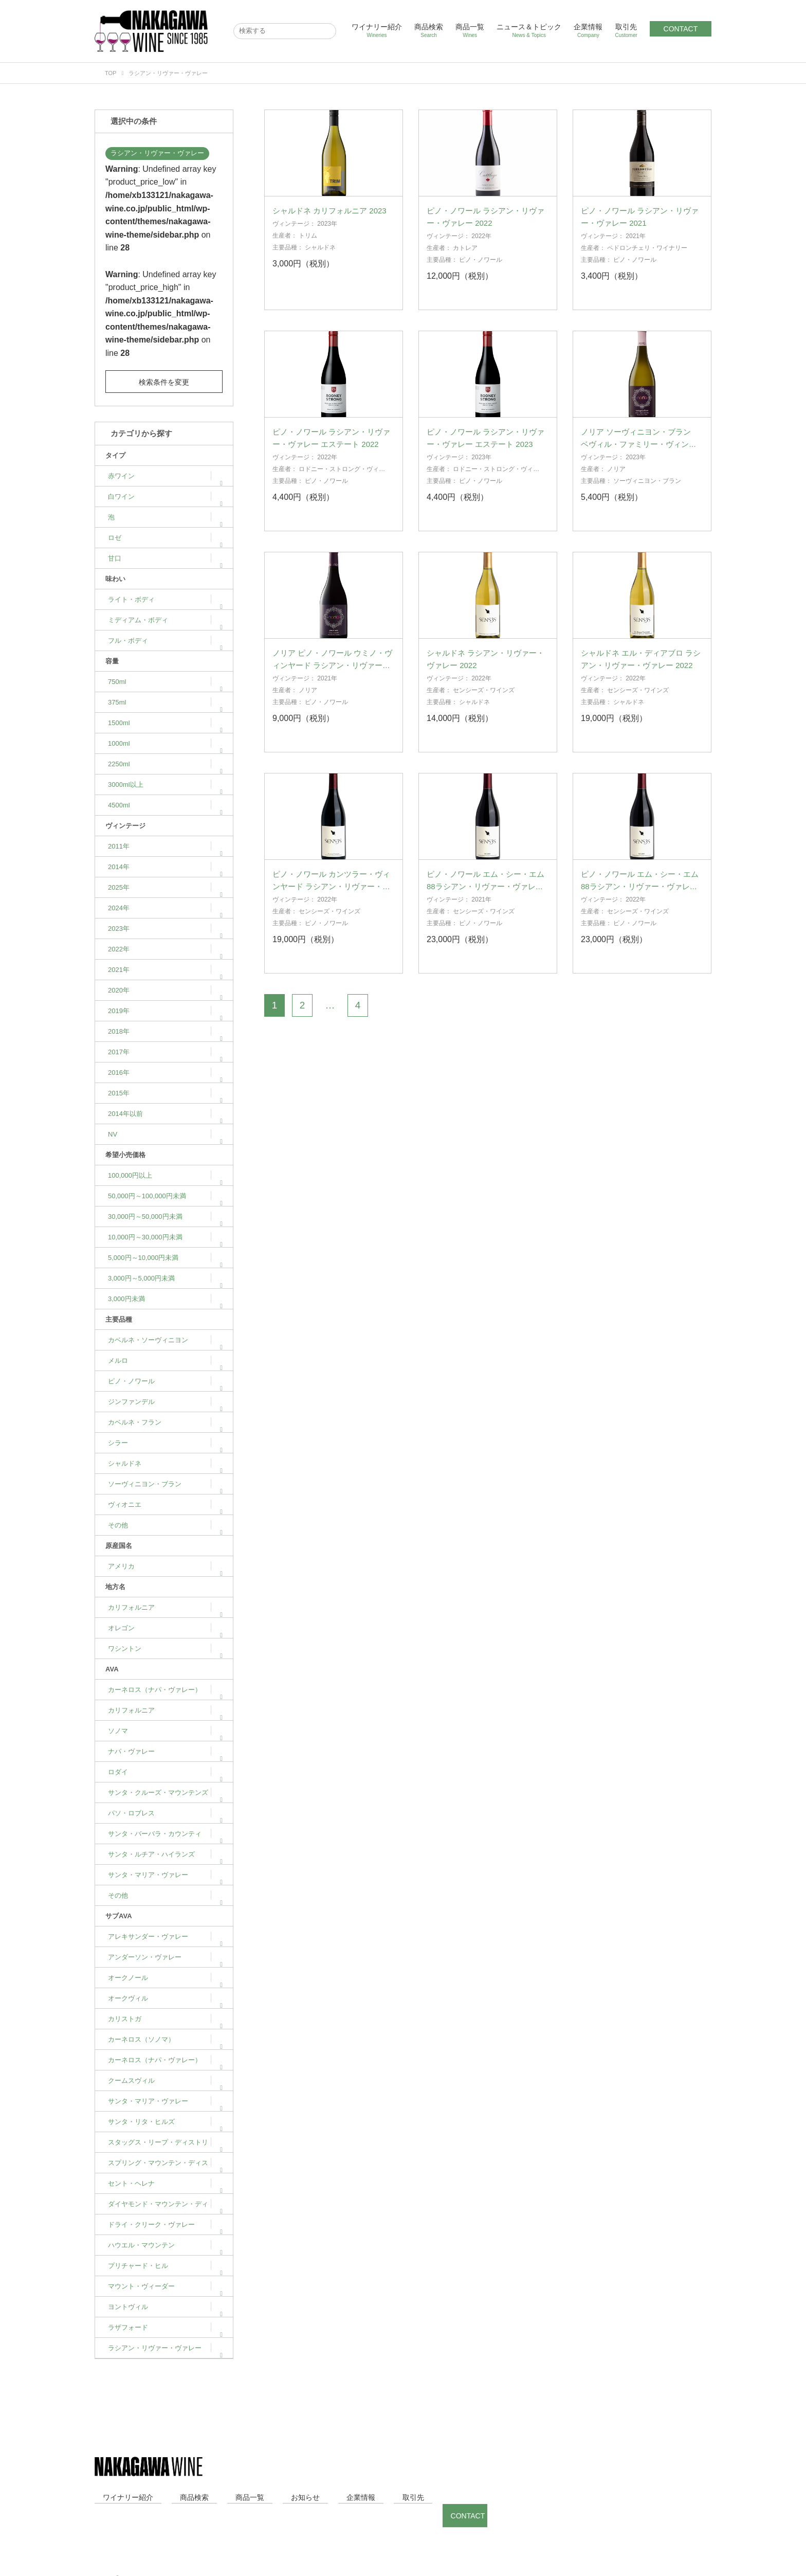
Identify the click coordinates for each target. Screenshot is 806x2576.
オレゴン (165, 1628)
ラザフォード (165, 2327)
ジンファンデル (165, 1402)
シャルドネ (165, 1463)
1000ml (165, 743)
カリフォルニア (165, 1607)
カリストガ (165, 2019)
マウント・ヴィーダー (165, 2286)
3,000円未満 (165, 1299)
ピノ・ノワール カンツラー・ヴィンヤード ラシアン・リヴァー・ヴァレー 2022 (331, 903)
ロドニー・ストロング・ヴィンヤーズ (328, 489)
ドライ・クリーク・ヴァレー (165, 2224)
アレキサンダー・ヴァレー (165, 1936)
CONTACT (681, 29)
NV (165, 1134)
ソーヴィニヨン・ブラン (165, 1484)
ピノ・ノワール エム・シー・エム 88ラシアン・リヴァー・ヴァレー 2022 (640, 903)
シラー (165, 1443)
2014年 (165, 867)
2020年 (165, 990)
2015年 (165, 1093)
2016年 (165, 1072)
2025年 (165, 887)
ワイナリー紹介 (377, 31)
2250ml (165, 764)
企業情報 (588, 31)
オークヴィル (165, 1998)
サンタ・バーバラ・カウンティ (165, 1834)
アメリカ (165, 1566)
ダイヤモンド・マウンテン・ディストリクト (165, 2207)
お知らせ (247, 2497)
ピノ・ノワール (165, 1381)
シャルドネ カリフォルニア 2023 (329, 227)
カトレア (465, 264)
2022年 (165, 949)
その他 (165, 1525)
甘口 (165, 558)
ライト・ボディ (165, 599)
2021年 (165, 970)
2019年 (165, 1011)
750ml (165, 682)
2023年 (165, 928)
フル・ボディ (165, 640)
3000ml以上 (165, 784)
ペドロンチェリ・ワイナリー (647, 264)
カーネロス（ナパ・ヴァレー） (165, 1690)
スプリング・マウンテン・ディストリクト (165, 2166)
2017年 (165, 1052)
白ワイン (165, 496)
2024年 (165, 908)
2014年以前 (165, 1114)
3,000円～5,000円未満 (165, 1278)
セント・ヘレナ (165, 2183)
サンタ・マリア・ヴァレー (165, 1875)
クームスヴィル (165, 2080)
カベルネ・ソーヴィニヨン (165, 1340)
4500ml (165, 805)
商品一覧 (469, 31)
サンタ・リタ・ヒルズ (165, 2121)
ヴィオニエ (165, 1504)
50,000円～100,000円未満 (165, 1196)
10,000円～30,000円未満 (165, 1237)
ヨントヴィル (165, 2307)
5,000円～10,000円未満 (165, 1258)
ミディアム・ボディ (165, 620)
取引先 (626, 31)
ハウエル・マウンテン (165, 2245)
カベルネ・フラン (165, 1422)
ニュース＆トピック (529, 31)
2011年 (165, 846)
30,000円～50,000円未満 (165, 1216)
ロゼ (165, 538)
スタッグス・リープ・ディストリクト (165, 2145)
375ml (165, 702)
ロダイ (165, 1772)
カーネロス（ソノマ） (165, 2039)
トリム (308, 252)
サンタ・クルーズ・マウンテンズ (165, 1792)
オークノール (165, 1977)
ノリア (616, 486)
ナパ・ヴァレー (165, 1751)
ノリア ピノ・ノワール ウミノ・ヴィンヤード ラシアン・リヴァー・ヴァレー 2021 (332, 682)
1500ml (165, 723)
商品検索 (428, 31)
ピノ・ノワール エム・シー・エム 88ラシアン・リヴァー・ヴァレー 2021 (485, 903)
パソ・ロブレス (165, 1813)
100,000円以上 (165, 1175)
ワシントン (165, 1648)
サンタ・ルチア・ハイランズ (165, 1854)
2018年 (165, 1031)
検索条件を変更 (164, 382)
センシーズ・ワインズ (484, 707)
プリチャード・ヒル (165, 2265)
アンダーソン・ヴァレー (165, 1957)
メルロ (165, 1360)
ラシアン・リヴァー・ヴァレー (157, 153)
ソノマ (165, 1731)
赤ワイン (165, 476)
